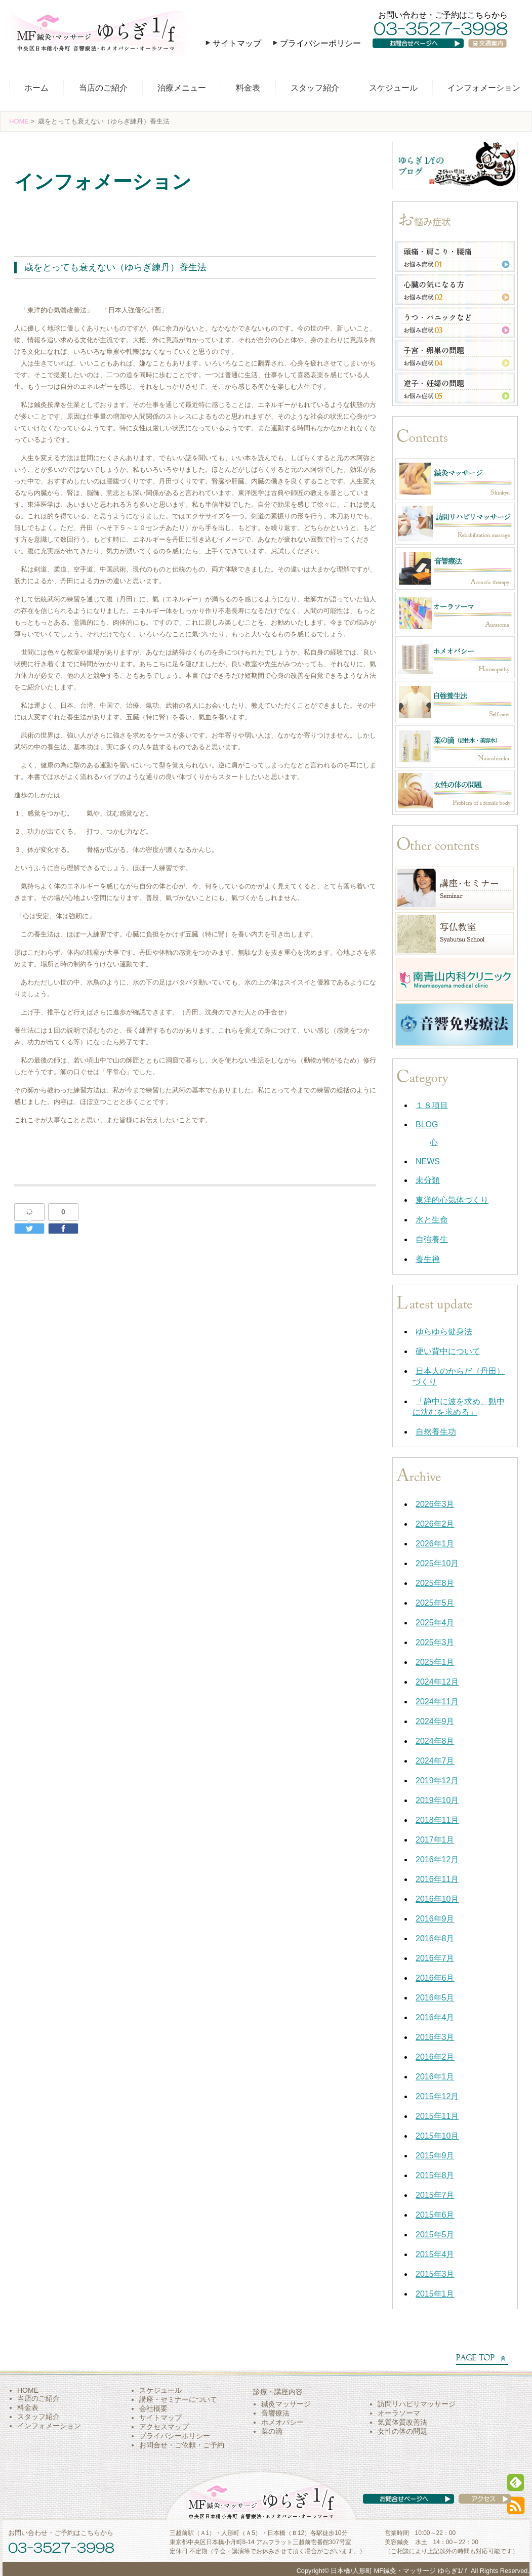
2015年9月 (435, 2155)
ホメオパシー (282, 2422)
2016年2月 (435, 2057)
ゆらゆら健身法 (444, 1331)
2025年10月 (437, 1563)
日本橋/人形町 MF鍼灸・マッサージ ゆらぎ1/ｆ (400, 2570)
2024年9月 (435, 1721)
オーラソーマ (399, 2413)
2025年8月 (435, 1583)
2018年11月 (437, 1820)
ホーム (36, 88)
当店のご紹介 (103, 88)
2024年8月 (435, 1741)
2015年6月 (435, 2215)
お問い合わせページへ (425, 53)
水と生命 (432, 1219)
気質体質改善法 (402, 2422)
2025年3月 (435, 1642)
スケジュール (393, 88)
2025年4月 (435, 1622)
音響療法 (275, 2413)
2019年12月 (437, 1780)
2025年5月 (435, 1603)
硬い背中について (448, 1351)
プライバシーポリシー (320, 43)
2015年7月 (435, 2195)
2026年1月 (435, 1543)
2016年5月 (435, 1997)
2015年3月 (435, 2274)
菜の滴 (271, 2431)
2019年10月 (437, 1800)
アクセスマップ (164, 2427)
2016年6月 (435, 1978)
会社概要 (153, 2408)
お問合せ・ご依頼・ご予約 (181, 2445)
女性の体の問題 (402, 2431)
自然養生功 (436, 1431)
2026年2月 (435, 1524)
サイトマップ (237, 43)
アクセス (475, 2509)
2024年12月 (437, 1682)
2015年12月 (437, 2096)
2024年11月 (437, 1701)
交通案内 (491, 53)
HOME (19, 121)
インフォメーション (483, 88)
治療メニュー (181, 88)
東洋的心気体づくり (452, 1200)
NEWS (428, 1161)
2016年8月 (435, 1938)
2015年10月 (437, 2136)
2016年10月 (437, 1899)
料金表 (248, 88)
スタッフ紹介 (315, 88)
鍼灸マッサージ (286, 2404)
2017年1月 (435, 1839)
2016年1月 (435, 2076)
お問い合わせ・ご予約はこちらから (443, 15)
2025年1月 (435, 1662)
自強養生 (432, 1239)
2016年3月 (435, 2037)
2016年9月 (435, 1918)
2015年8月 (435, 2175)
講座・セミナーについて (178, 2399)
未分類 (428, 1180)
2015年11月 (437, 2116)
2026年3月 (435, 1504)
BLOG (427, 1124)
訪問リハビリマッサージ (417, 2404)
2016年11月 (437, 1879)
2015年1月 (435, 2293)
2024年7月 (435, 1760)
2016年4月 (435, 2017)
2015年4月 (435, 2254)
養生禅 (31, 210)
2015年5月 (435, 2234)
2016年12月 (437, 1859)
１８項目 (432, 1105)
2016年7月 (435, 1958)
